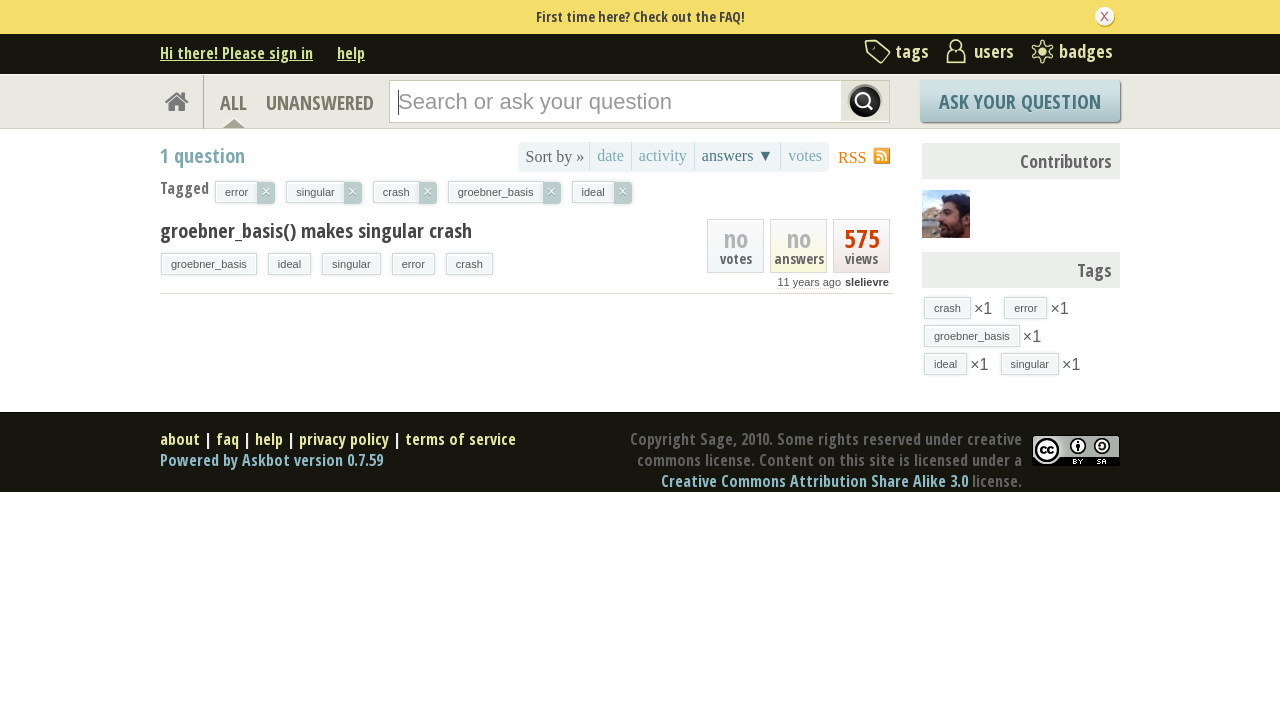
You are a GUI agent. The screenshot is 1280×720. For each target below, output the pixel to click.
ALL (233, 102)
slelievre (867, 282)
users (994, 51)
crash (469, 264)
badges (1086, 51)
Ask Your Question (1020, 101)
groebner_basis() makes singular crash (316, 230)
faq (227, 439)
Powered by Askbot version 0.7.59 (271, 460)
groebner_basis (209, 264)
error (413, 264)
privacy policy (344, 439)
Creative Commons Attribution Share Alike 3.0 (814, 481)
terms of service (460, 439)
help (351, 53)
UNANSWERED (320, 102)
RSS (852, 157)
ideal (289, 264)
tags (912, 51)
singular (351, 264)
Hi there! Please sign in (236, 53)
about (180, 439)
